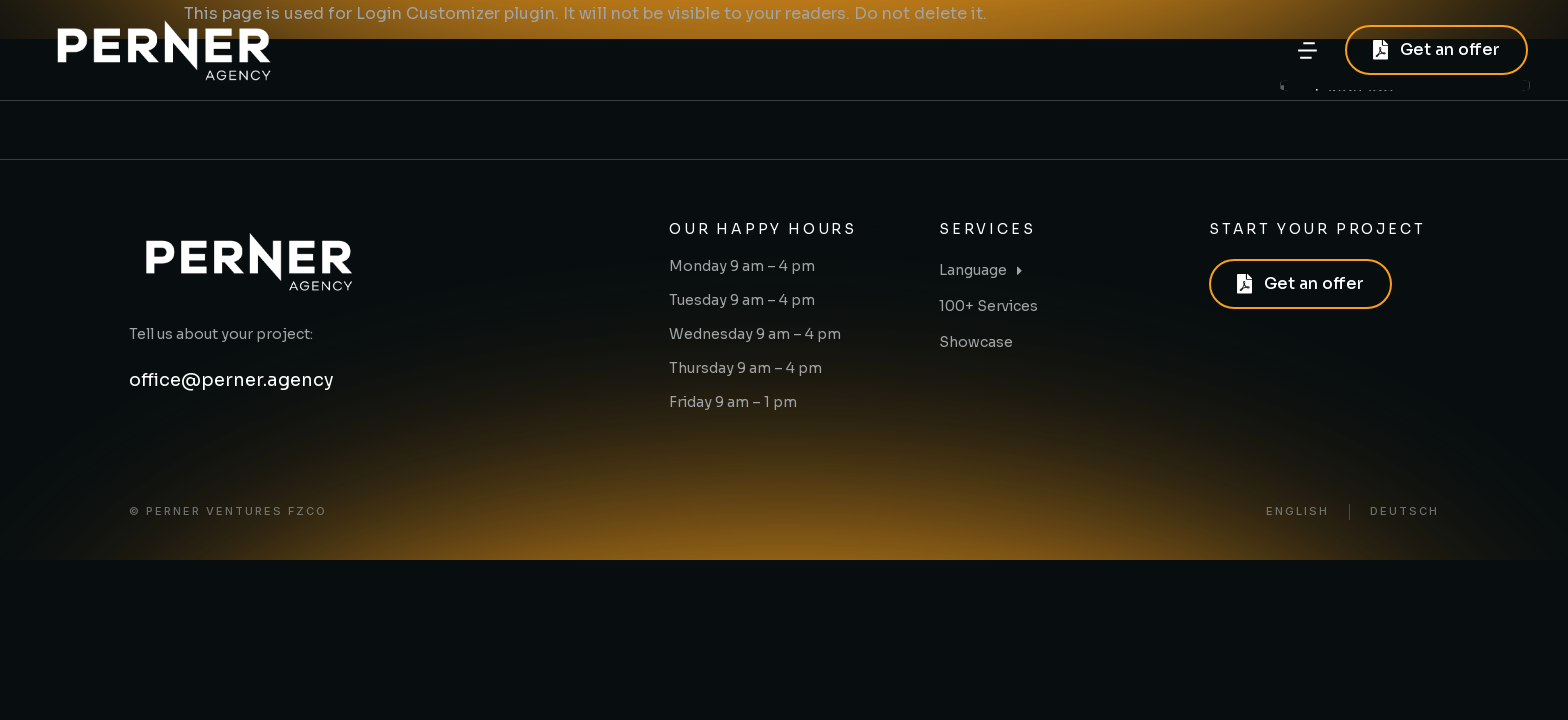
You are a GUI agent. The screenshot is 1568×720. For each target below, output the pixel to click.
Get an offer (1436, 49)
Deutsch (1404, 511)
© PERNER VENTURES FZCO (228, 511)
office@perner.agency (231, 380)
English (1297, 511)
